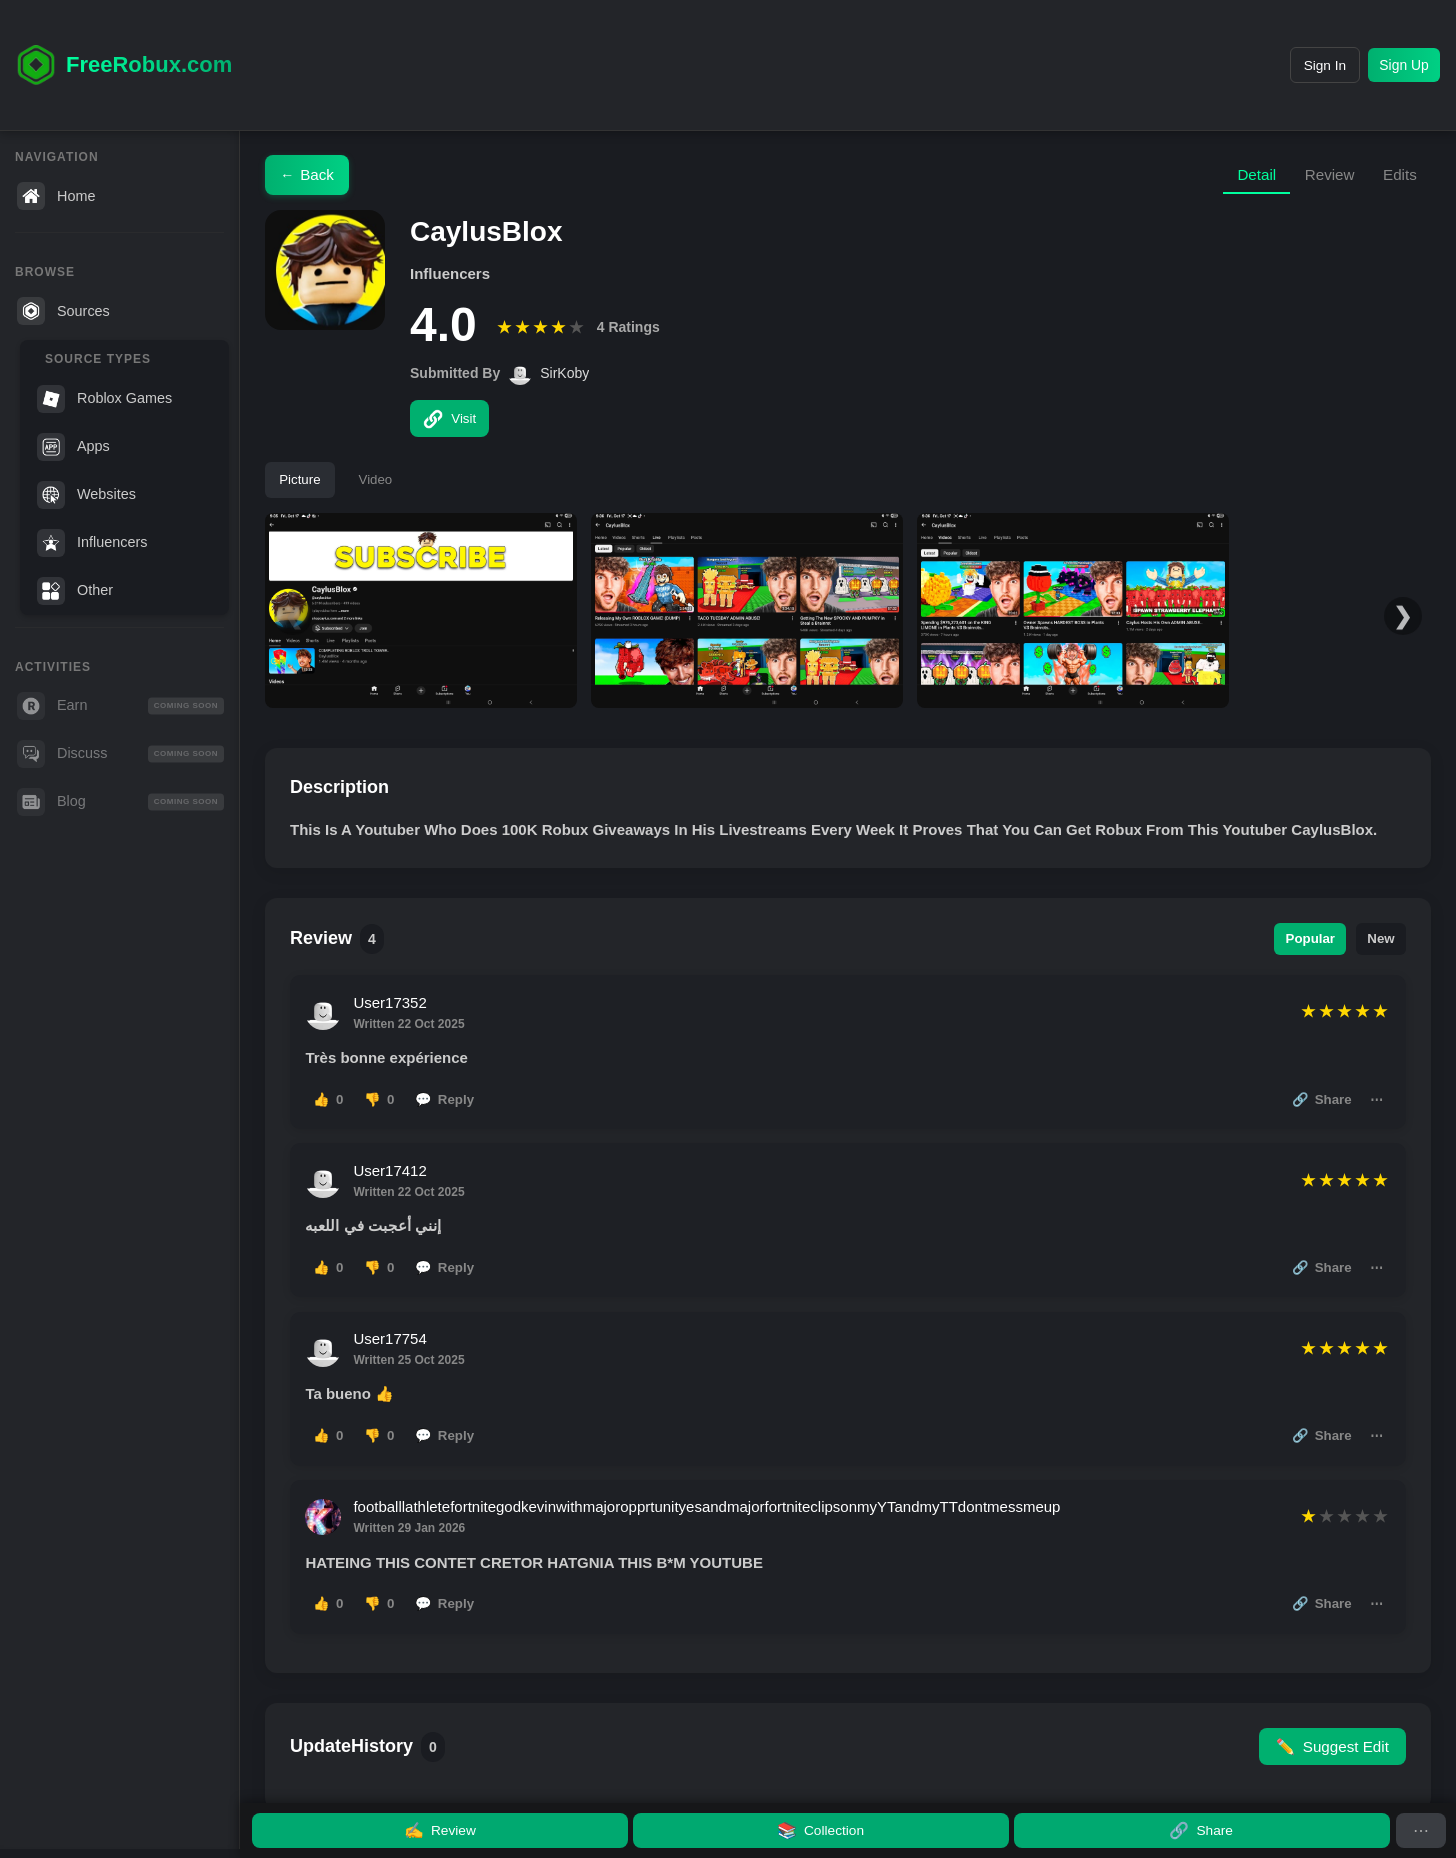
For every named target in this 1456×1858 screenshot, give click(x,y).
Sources (63, 311)
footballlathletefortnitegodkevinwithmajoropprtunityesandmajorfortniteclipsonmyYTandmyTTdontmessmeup (711, 1553)
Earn (120, 706)
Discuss (120, 754)
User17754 (394, 1373)
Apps (73, 447)
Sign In (1299, 65)
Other (75, 591)
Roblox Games (104, 399)
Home (56, 196)
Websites (86, 495)
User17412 (394, 1193)
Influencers (92, 543)
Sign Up (1396, 65)
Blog (120, 802)
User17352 (394, 1014)
